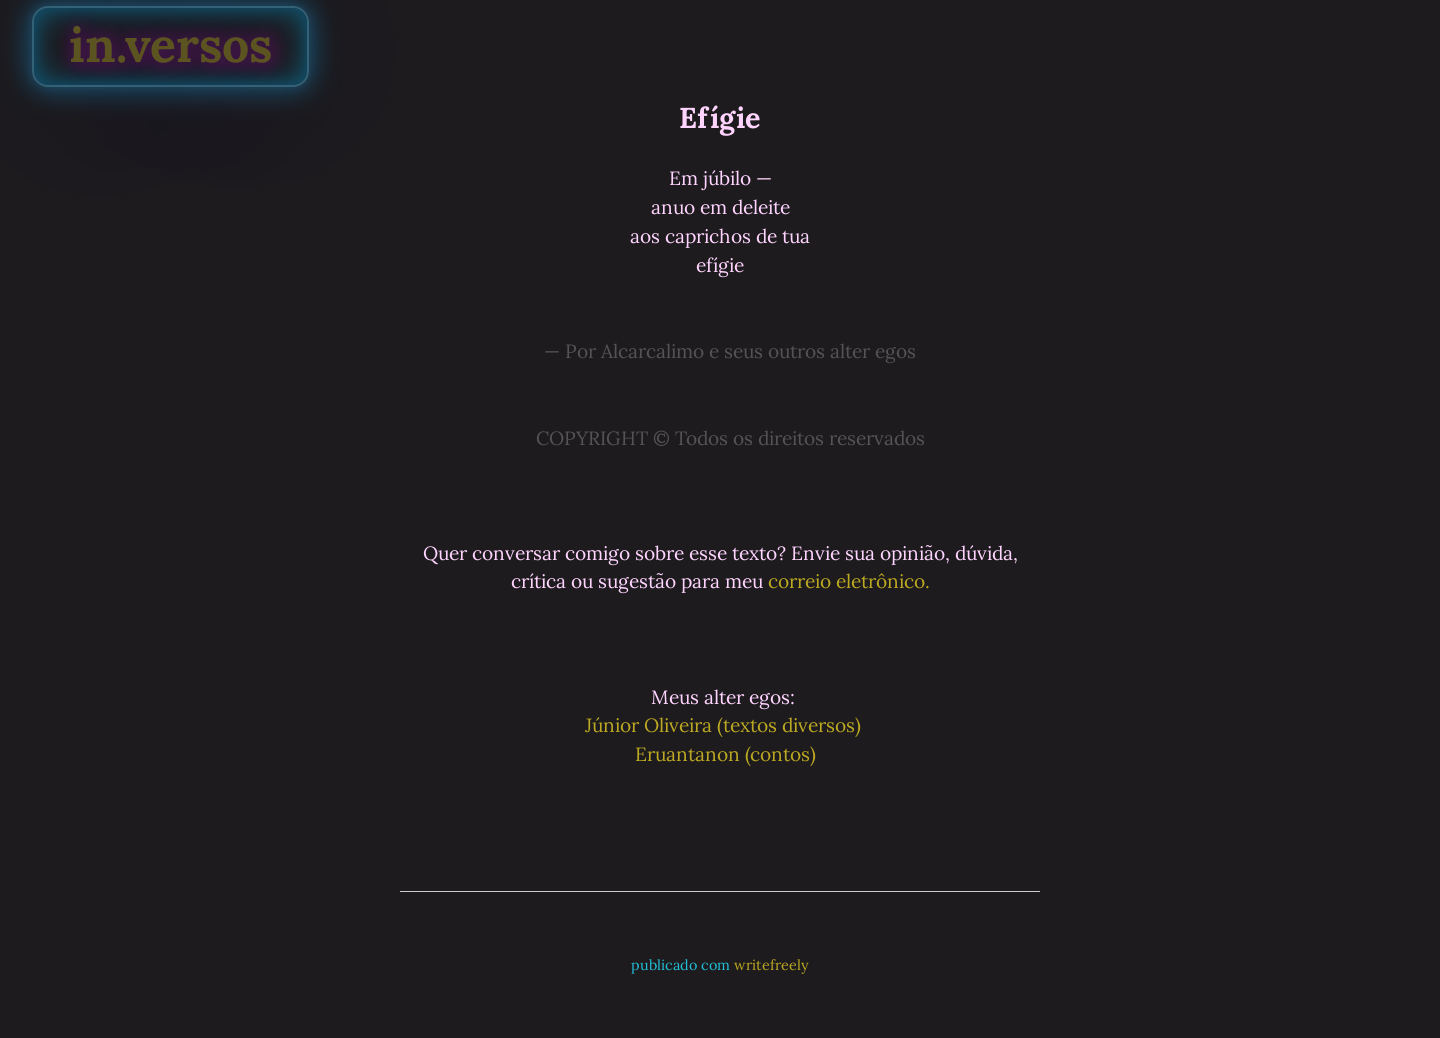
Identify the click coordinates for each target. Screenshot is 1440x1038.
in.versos (170, 44)
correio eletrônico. (849, 581)
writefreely (771, 965)
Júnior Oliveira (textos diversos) (723, 725)
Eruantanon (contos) (723, 754)
